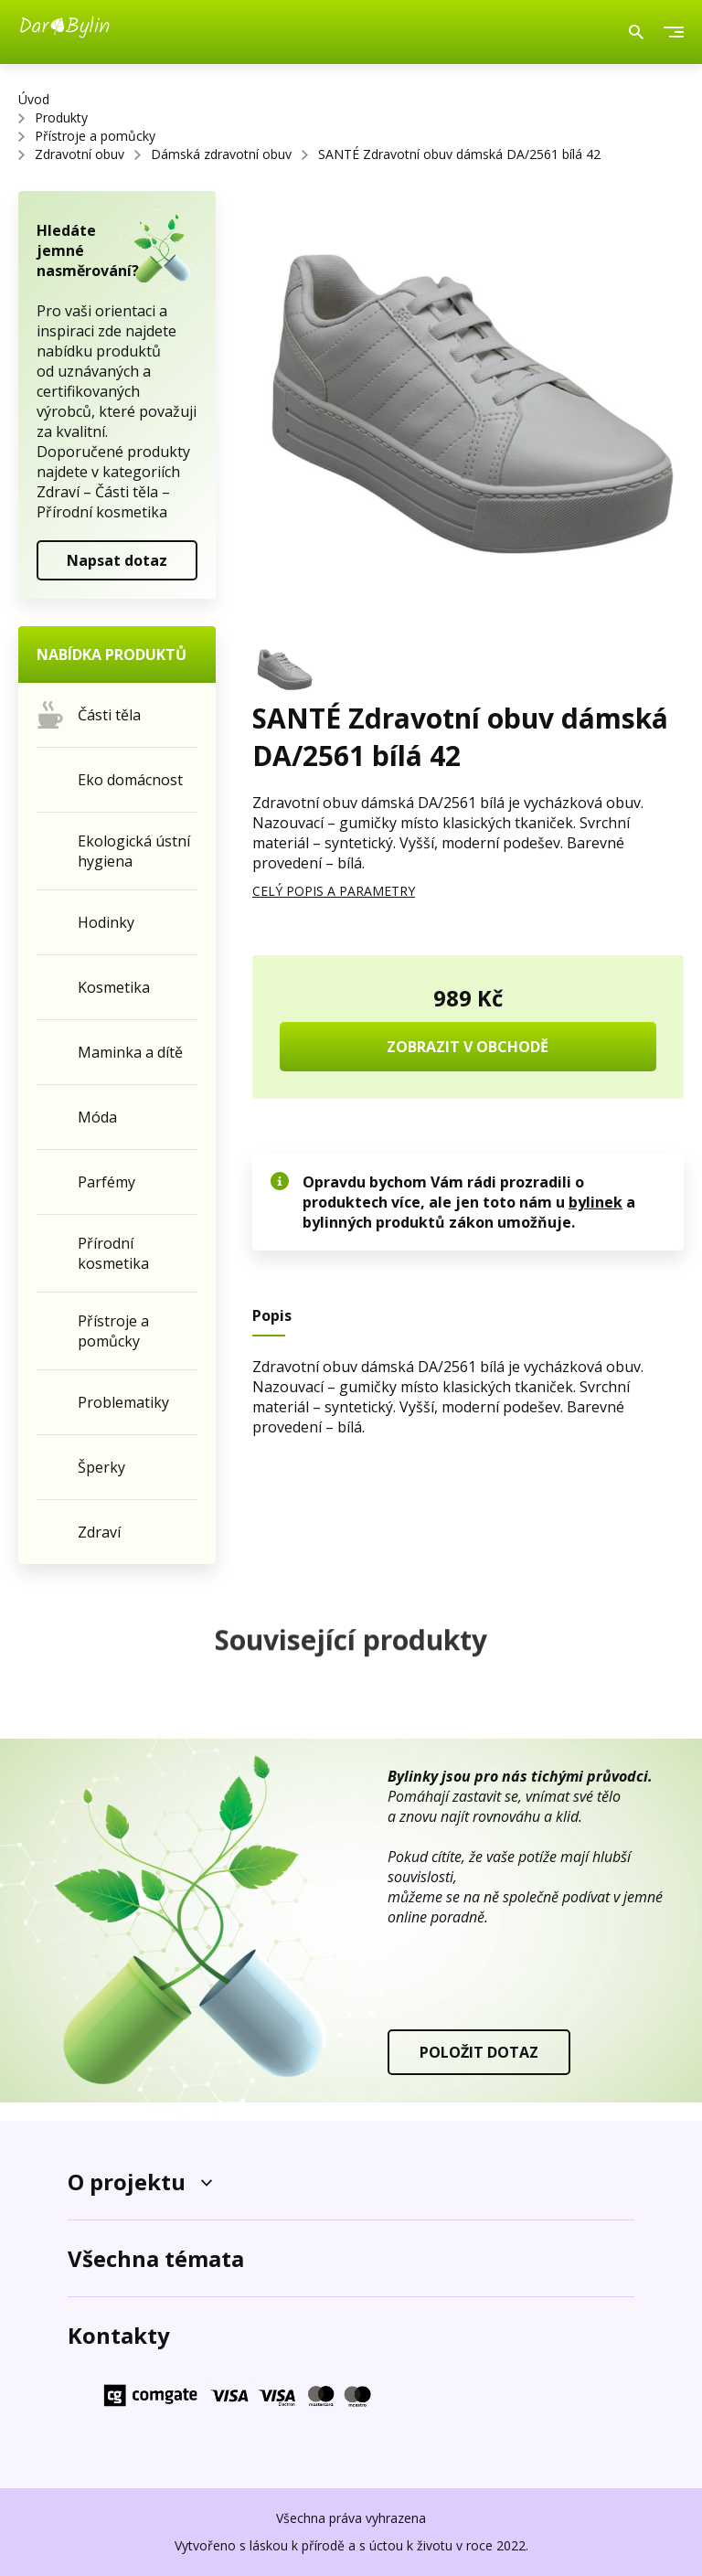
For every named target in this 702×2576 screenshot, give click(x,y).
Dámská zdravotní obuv (221, 154)
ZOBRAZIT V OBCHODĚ (467, 1047)
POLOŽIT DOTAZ (479, 2052)
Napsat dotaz (117, 560)
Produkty (61, 117)
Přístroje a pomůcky (95, 135)
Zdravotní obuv (79, 154)
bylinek (595, 1202)
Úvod (33, 99)
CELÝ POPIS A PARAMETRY (333, 890)
